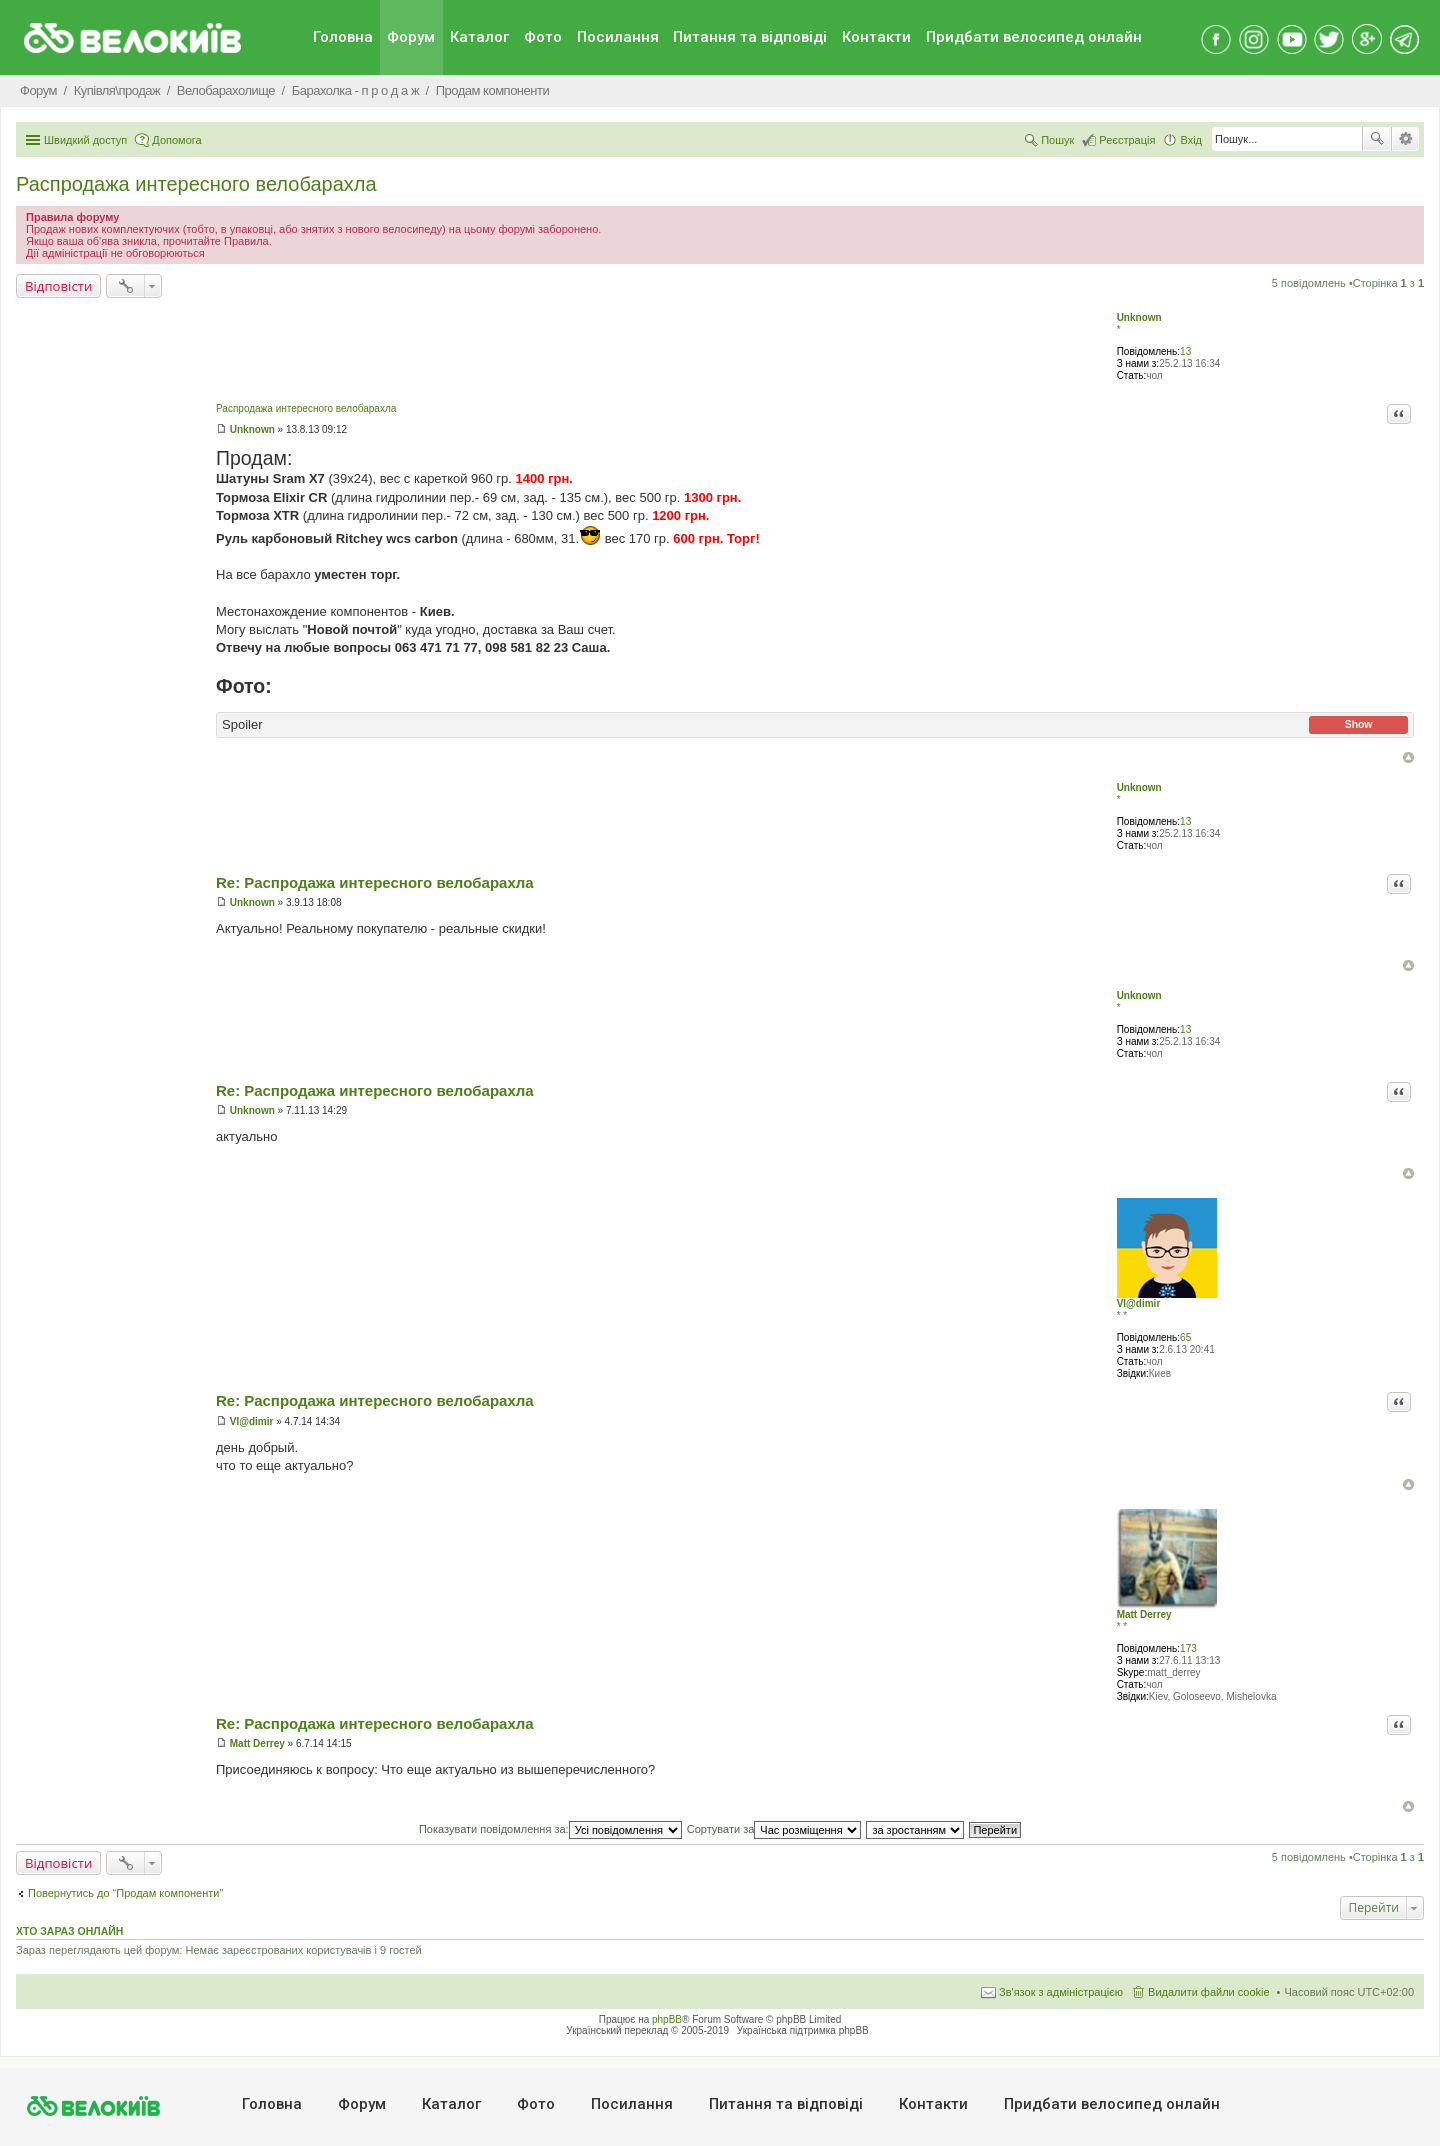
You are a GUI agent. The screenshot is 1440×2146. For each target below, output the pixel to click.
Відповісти (58, 286)
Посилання (618, 37)
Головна (343, 37)
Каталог (479, 37)
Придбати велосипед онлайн (1034, 37)
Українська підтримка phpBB (803, 2030)
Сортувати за (774, 1829)
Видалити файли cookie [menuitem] (1209, 1992)
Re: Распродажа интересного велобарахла (375, 882)
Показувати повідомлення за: (550, 1829)
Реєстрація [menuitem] (1127, 140)
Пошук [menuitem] (1057, 140)
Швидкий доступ (85, 140)
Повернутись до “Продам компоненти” (125, 1893)
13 (1185, 351)
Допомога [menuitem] (176, 140)
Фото (543, 37)
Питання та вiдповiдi (750, 37)
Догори (1408, 757)
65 (1185, 1337)
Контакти (876, 37)
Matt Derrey (1144, 1614)
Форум (411, 37)
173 (1188, 1648)
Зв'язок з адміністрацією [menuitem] (1061, 1992)
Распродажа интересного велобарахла (196, 184)
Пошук (1377, 139)
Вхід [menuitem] (1191, 140)
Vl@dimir (1139, 1303)
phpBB (667, 2019)
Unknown (1139, 317)
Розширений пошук (1405, 139)
